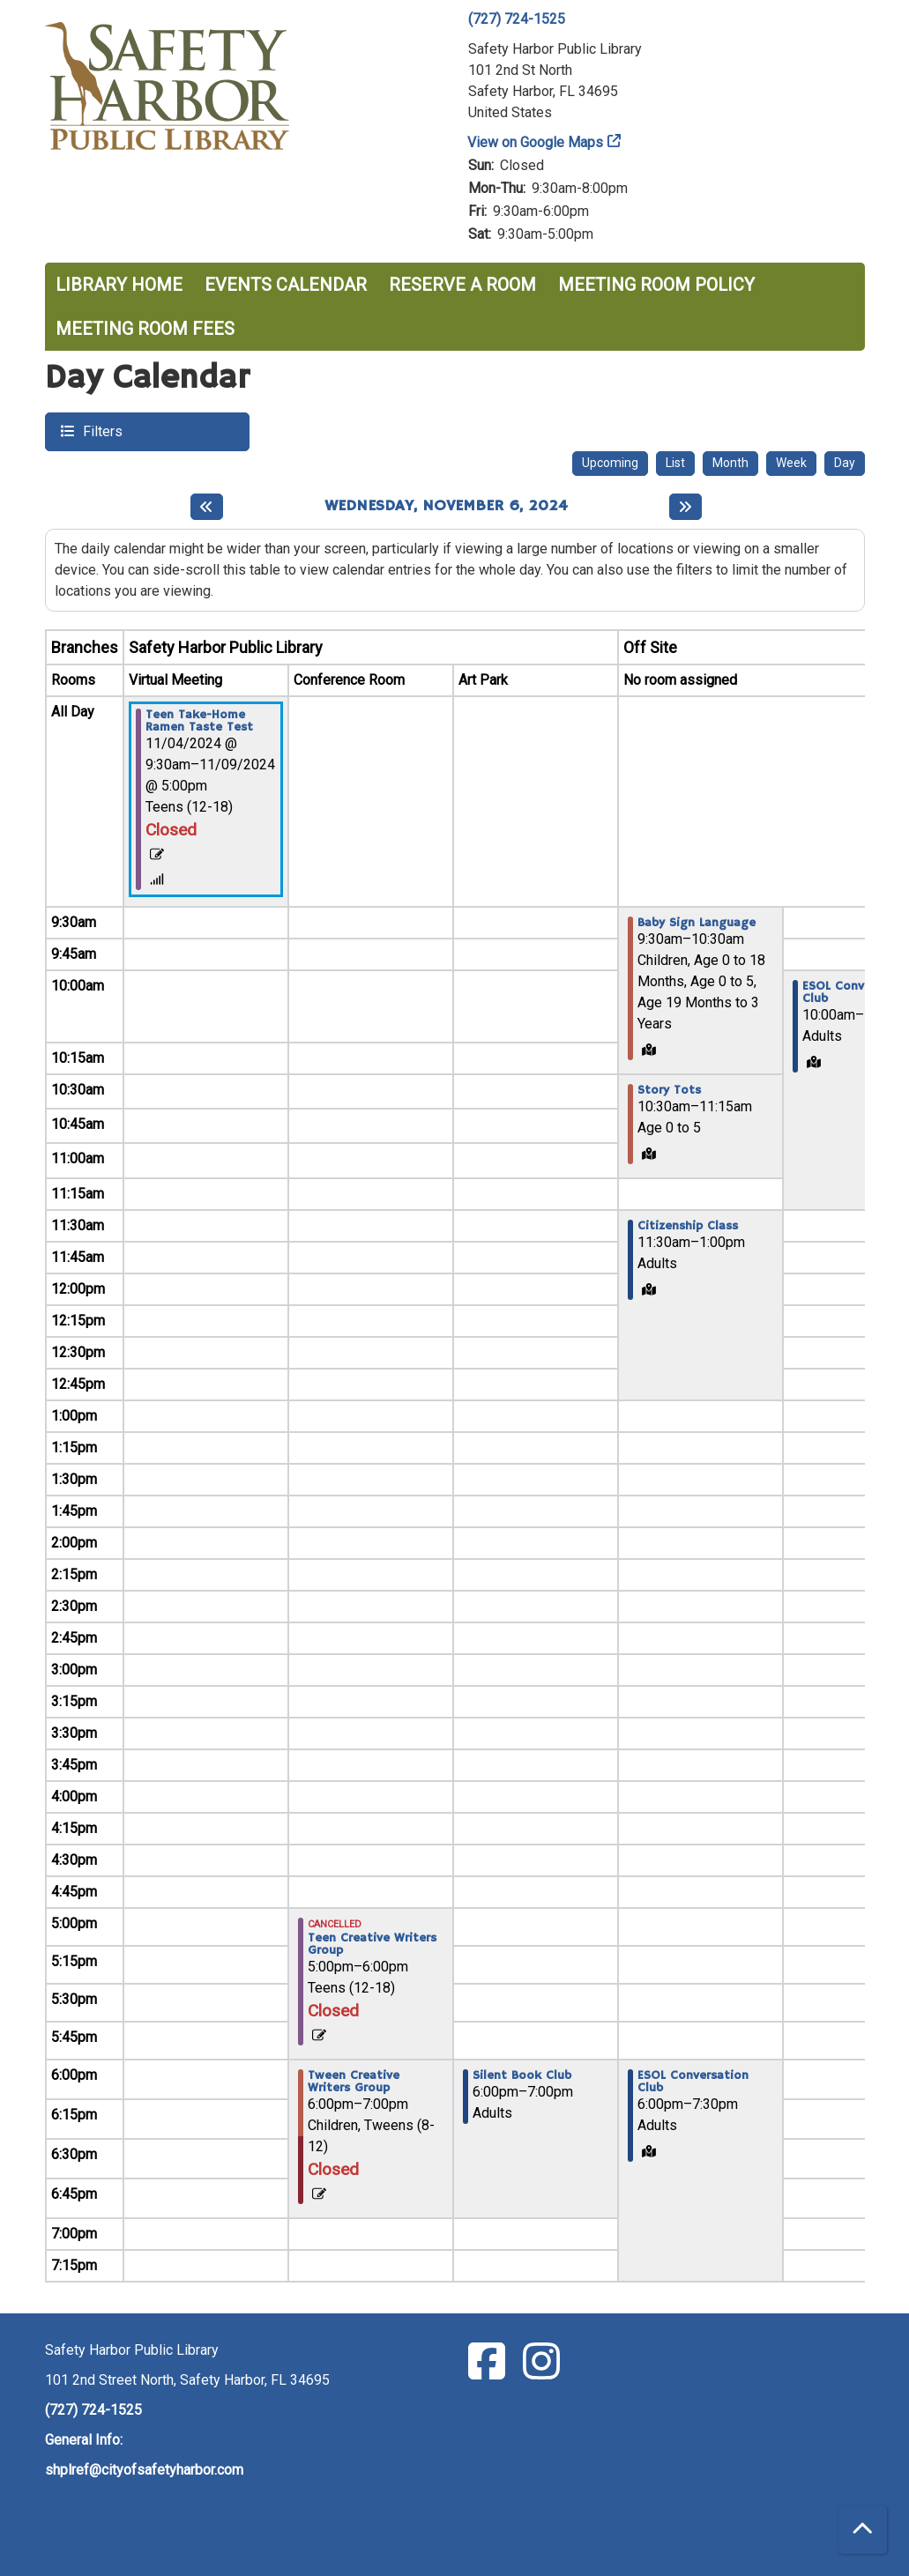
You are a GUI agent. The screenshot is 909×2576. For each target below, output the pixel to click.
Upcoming (610, 463)
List (675, 463)
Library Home (119, 284)
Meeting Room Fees (145, 328)
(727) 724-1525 (516, 19)
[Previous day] (206, 507)
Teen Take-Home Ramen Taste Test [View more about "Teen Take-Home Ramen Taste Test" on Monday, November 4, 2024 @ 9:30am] (199, 721)
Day (844, 463)
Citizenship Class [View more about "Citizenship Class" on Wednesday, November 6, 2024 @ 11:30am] (687, 1226)
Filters (100, 430)
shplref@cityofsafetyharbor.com (144, 2469)
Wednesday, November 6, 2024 (446, 506)
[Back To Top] (862, 2529)
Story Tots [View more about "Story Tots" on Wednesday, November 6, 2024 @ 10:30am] (669, 1090)
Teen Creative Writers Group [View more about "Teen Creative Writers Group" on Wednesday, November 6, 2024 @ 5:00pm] (372, 1944)
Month (730, 463)
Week (791, 463)
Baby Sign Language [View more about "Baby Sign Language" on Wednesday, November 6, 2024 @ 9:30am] (696, 923)
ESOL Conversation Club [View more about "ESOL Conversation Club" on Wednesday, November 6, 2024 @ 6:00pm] (693, 2081)
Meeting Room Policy (656, 284)
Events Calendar (286, 284)
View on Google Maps (535, 142)
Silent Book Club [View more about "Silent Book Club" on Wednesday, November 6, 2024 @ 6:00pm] (522, 2075)
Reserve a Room (462, 284)
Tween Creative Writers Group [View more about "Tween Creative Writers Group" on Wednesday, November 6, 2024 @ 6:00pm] (353, 2081)
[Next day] (685, 507)
